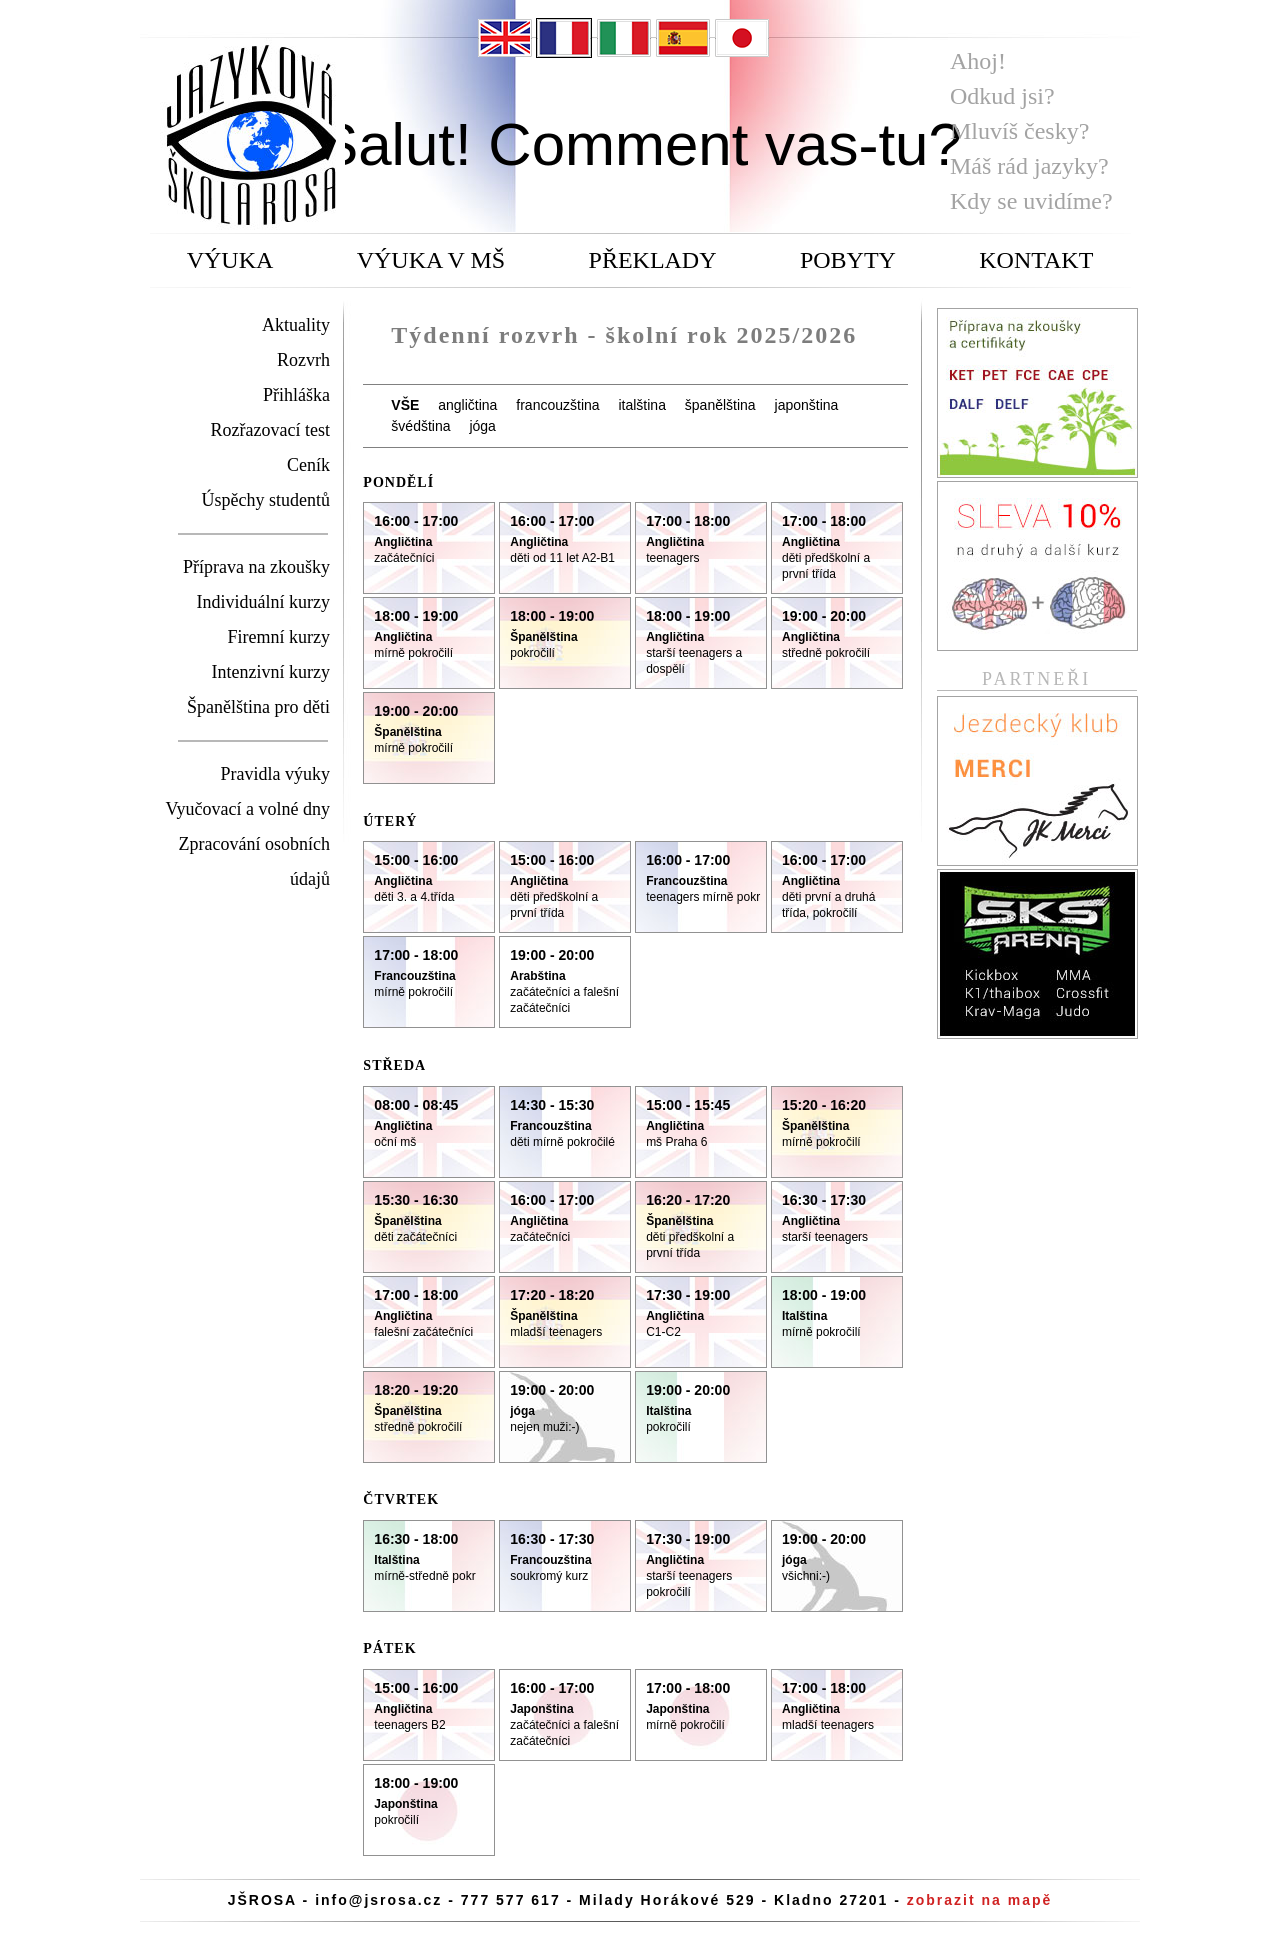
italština (641, 405)
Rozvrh (303, 360)
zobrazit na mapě (980, 1900)
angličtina (467, 405)
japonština (807, 405)
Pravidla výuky (276, 774)
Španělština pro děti (258, 707)
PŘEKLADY (653, 260)
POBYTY (848, 260)
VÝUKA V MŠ (431, 260)
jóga (482, 426)
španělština (720, 405)
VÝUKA (230, 260)
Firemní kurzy (279, 637)
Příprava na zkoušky (256, 567)
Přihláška (296, 395)
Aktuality (296, 325)
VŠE (405, 405)
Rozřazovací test (270, 430)
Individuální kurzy (263, 602)
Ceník (308, 465)
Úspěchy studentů (266, 500)
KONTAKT (1036, 260)
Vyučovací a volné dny (248, 809)
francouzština (557, 405)
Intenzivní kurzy (271, 672)
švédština (420, 426)
